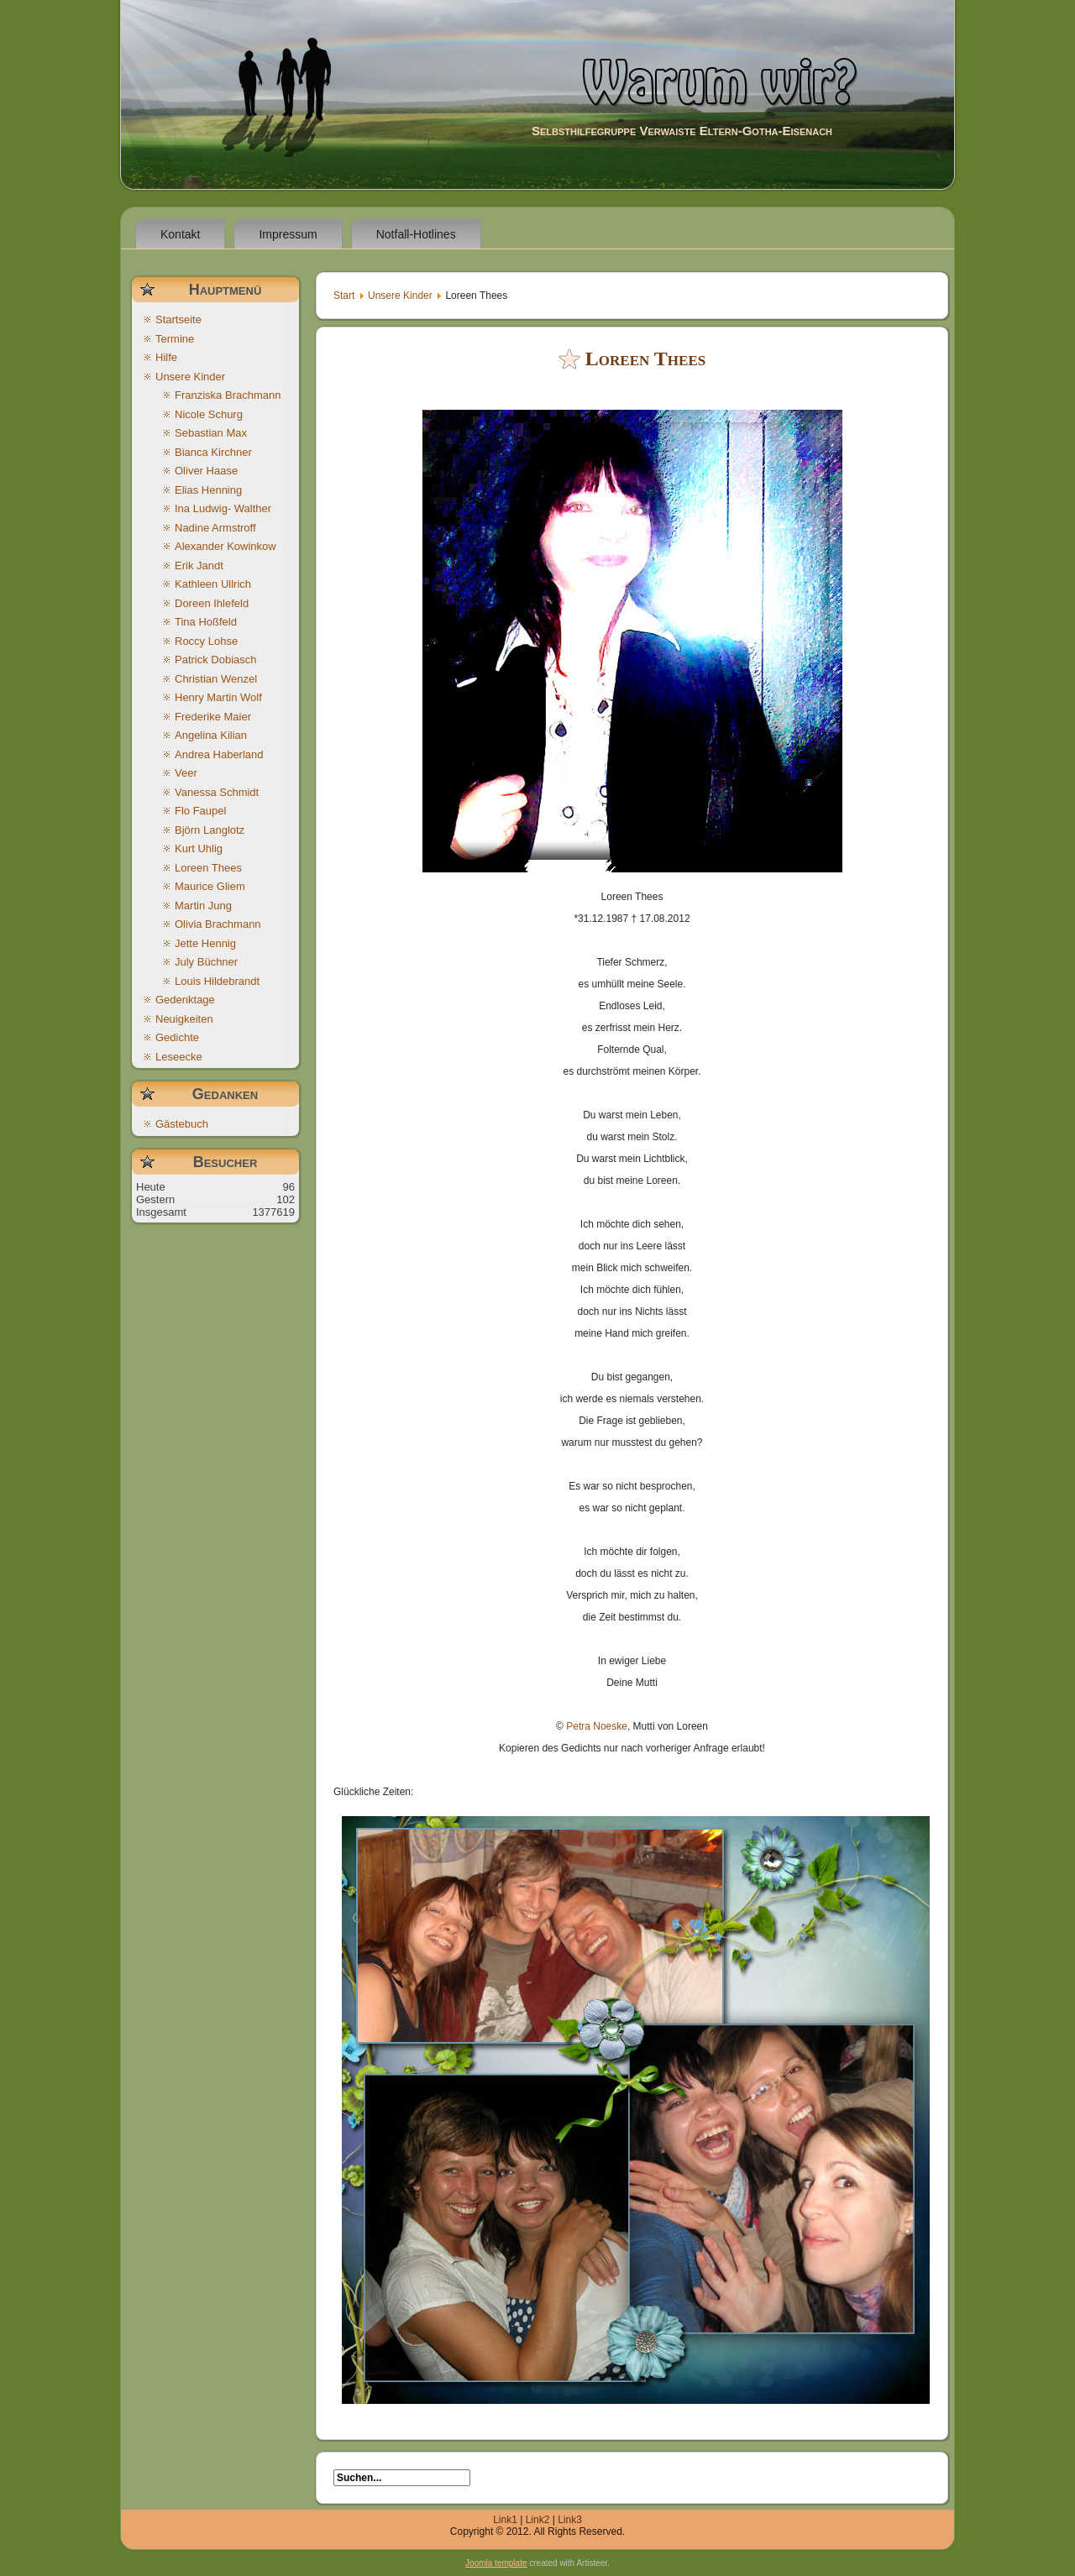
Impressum (288, 234)
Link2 (538, 2520)
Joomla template (496, 2563)
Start (343, 295)
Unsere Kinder (400, 295)
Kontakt (180, 234)
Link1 (505, 2520)
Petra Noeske (596, 1726)
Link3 (570, 2520)
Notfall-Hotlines (416, 234)
